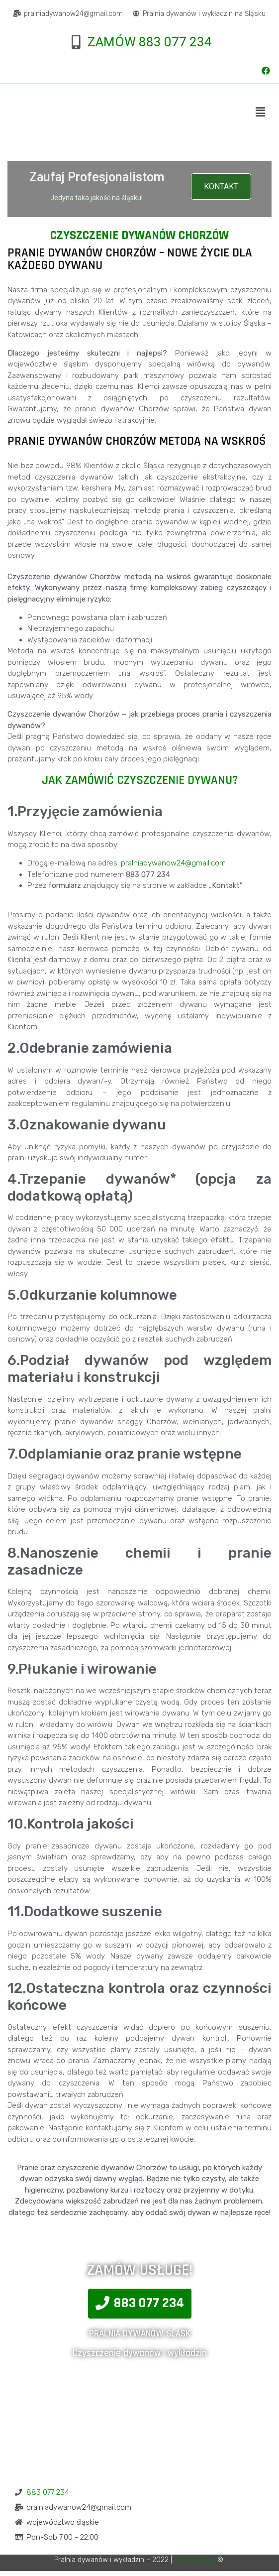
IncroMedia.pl (194, 2560)
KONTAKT (221, 186)
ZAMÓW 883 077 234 (150, 41)
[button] (140, 2303)
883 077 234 (47, 2492)
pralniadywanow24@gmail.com (173, 863)
